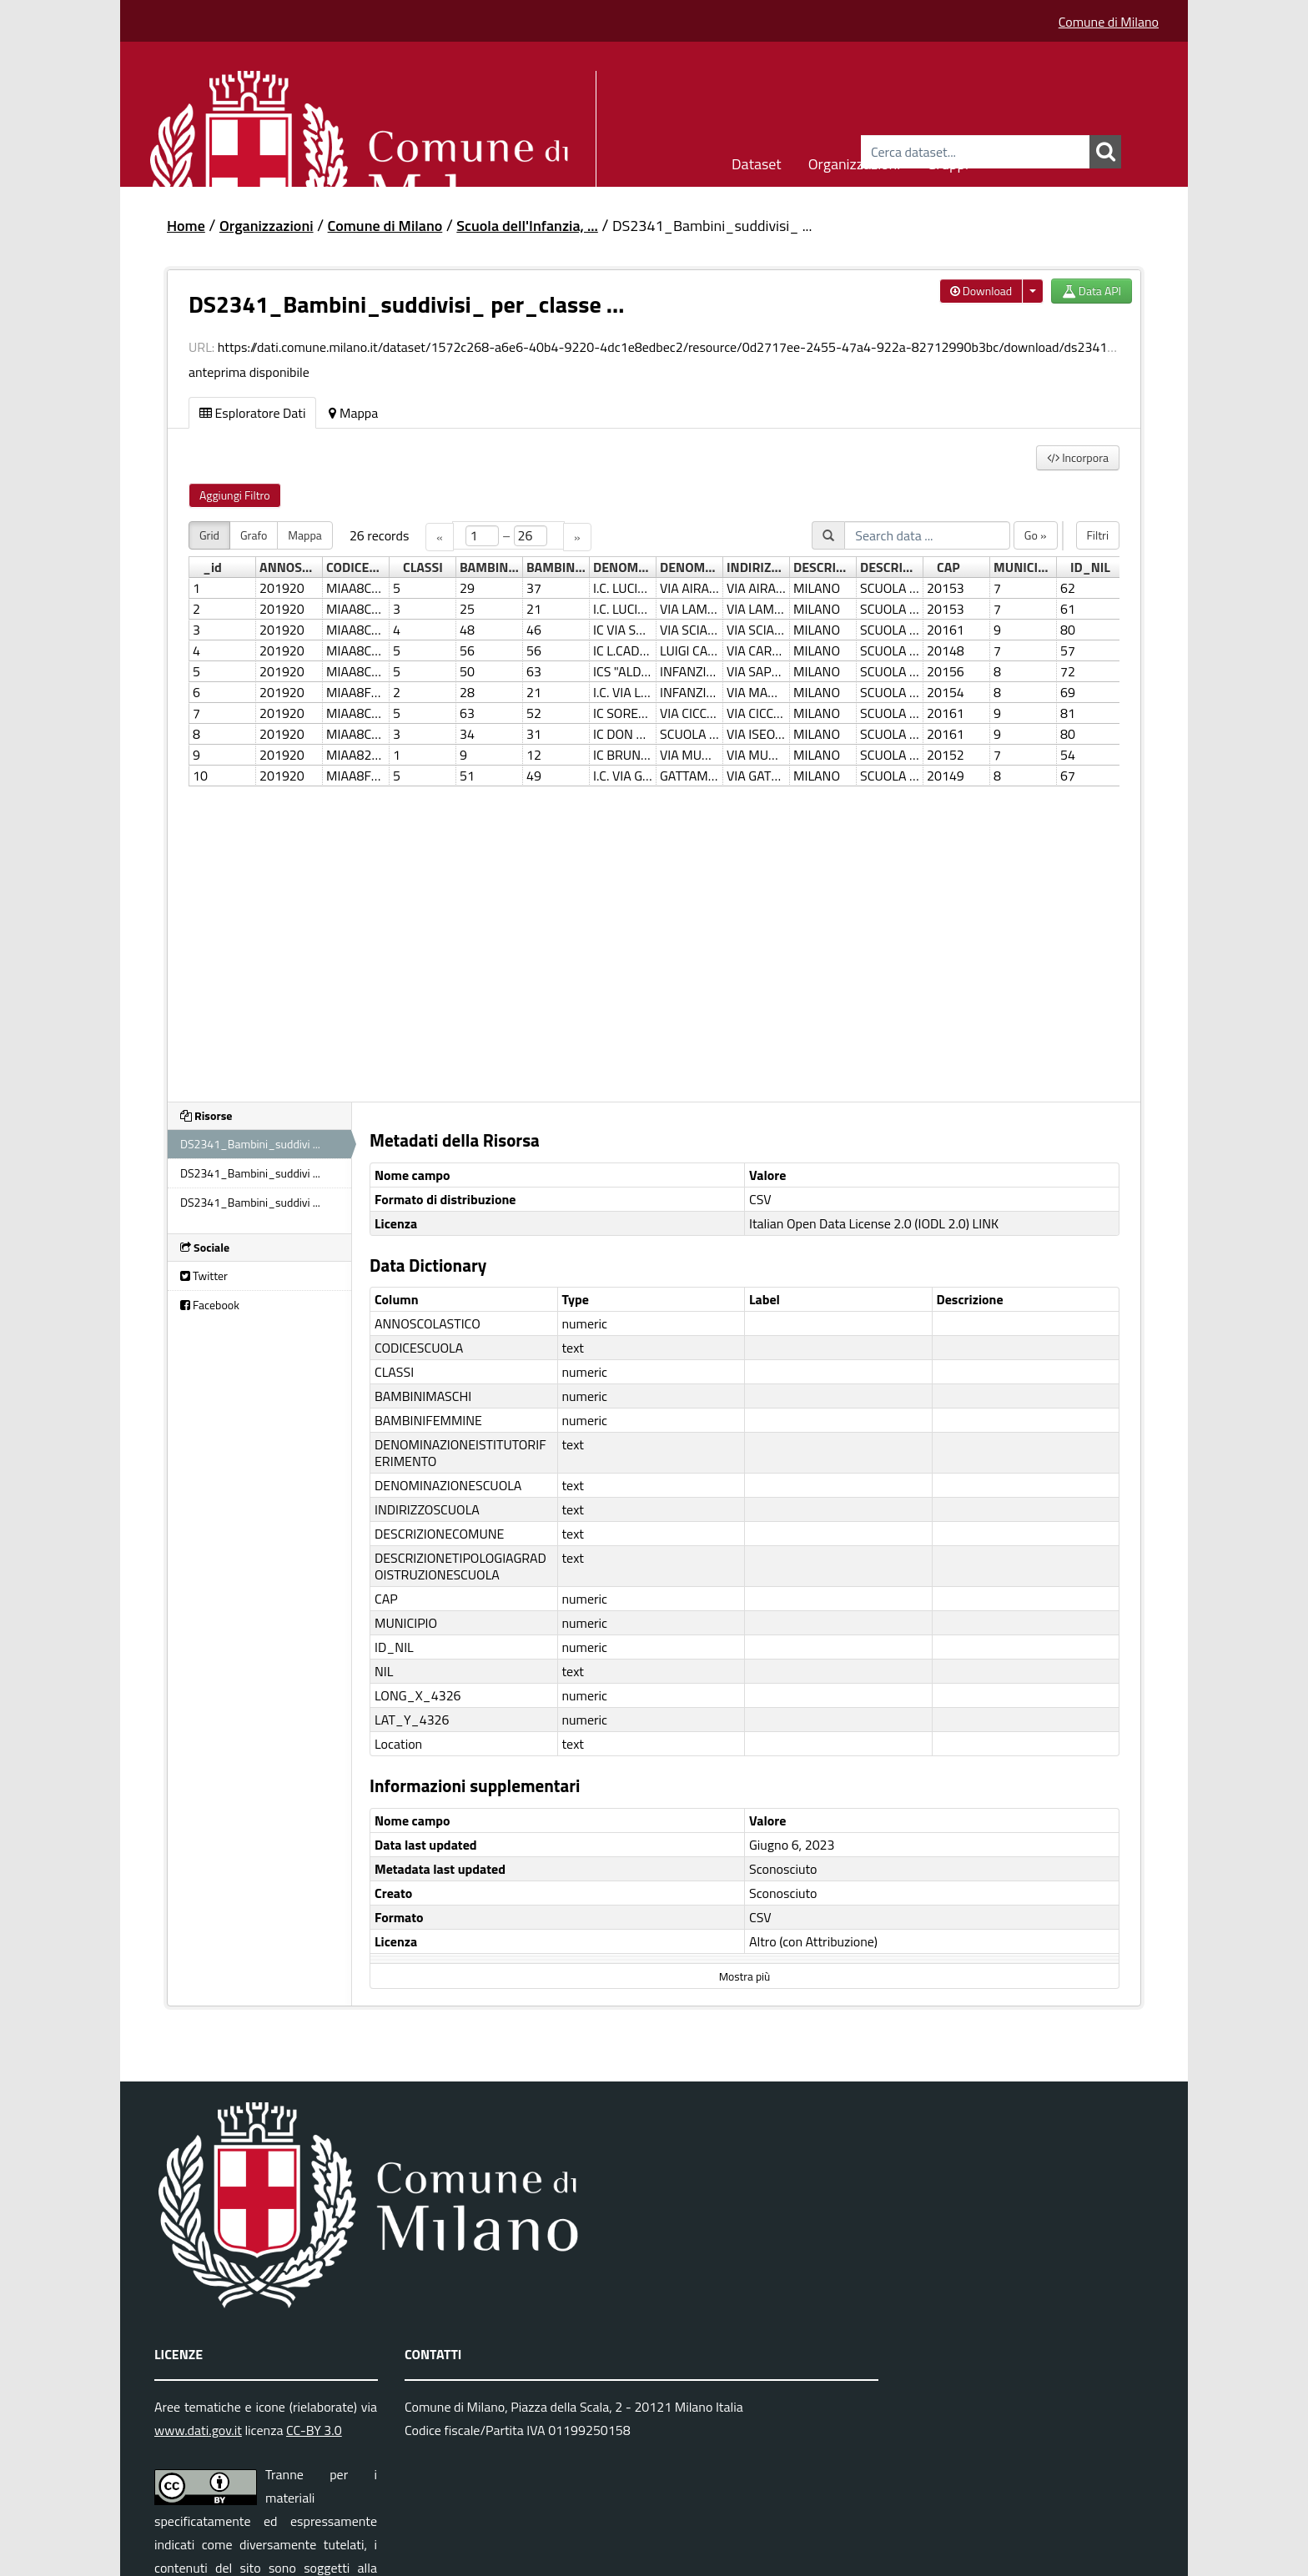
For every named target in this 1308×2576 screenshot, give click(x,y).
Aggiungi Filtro (234, 495)
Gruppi (947, 161)
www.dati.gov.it (198, 2430)
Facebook (209, 1304)
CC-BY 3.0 (314, 2430)
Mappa (353, 413)
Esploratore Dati (252, 413)
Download (981, 290)
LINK (986, 1223)
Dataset (757, 161)
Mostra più (744, 1976)
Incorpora (1078, 457)
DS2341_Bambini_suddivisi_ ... (712, 225)
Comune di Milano (1109, 22)
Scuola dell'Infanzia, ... (527, 225)
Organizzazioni (854, 161)
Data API (1091, 290)
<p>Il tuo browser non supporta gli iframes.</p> (654, 801)
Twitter (204, 1275)
